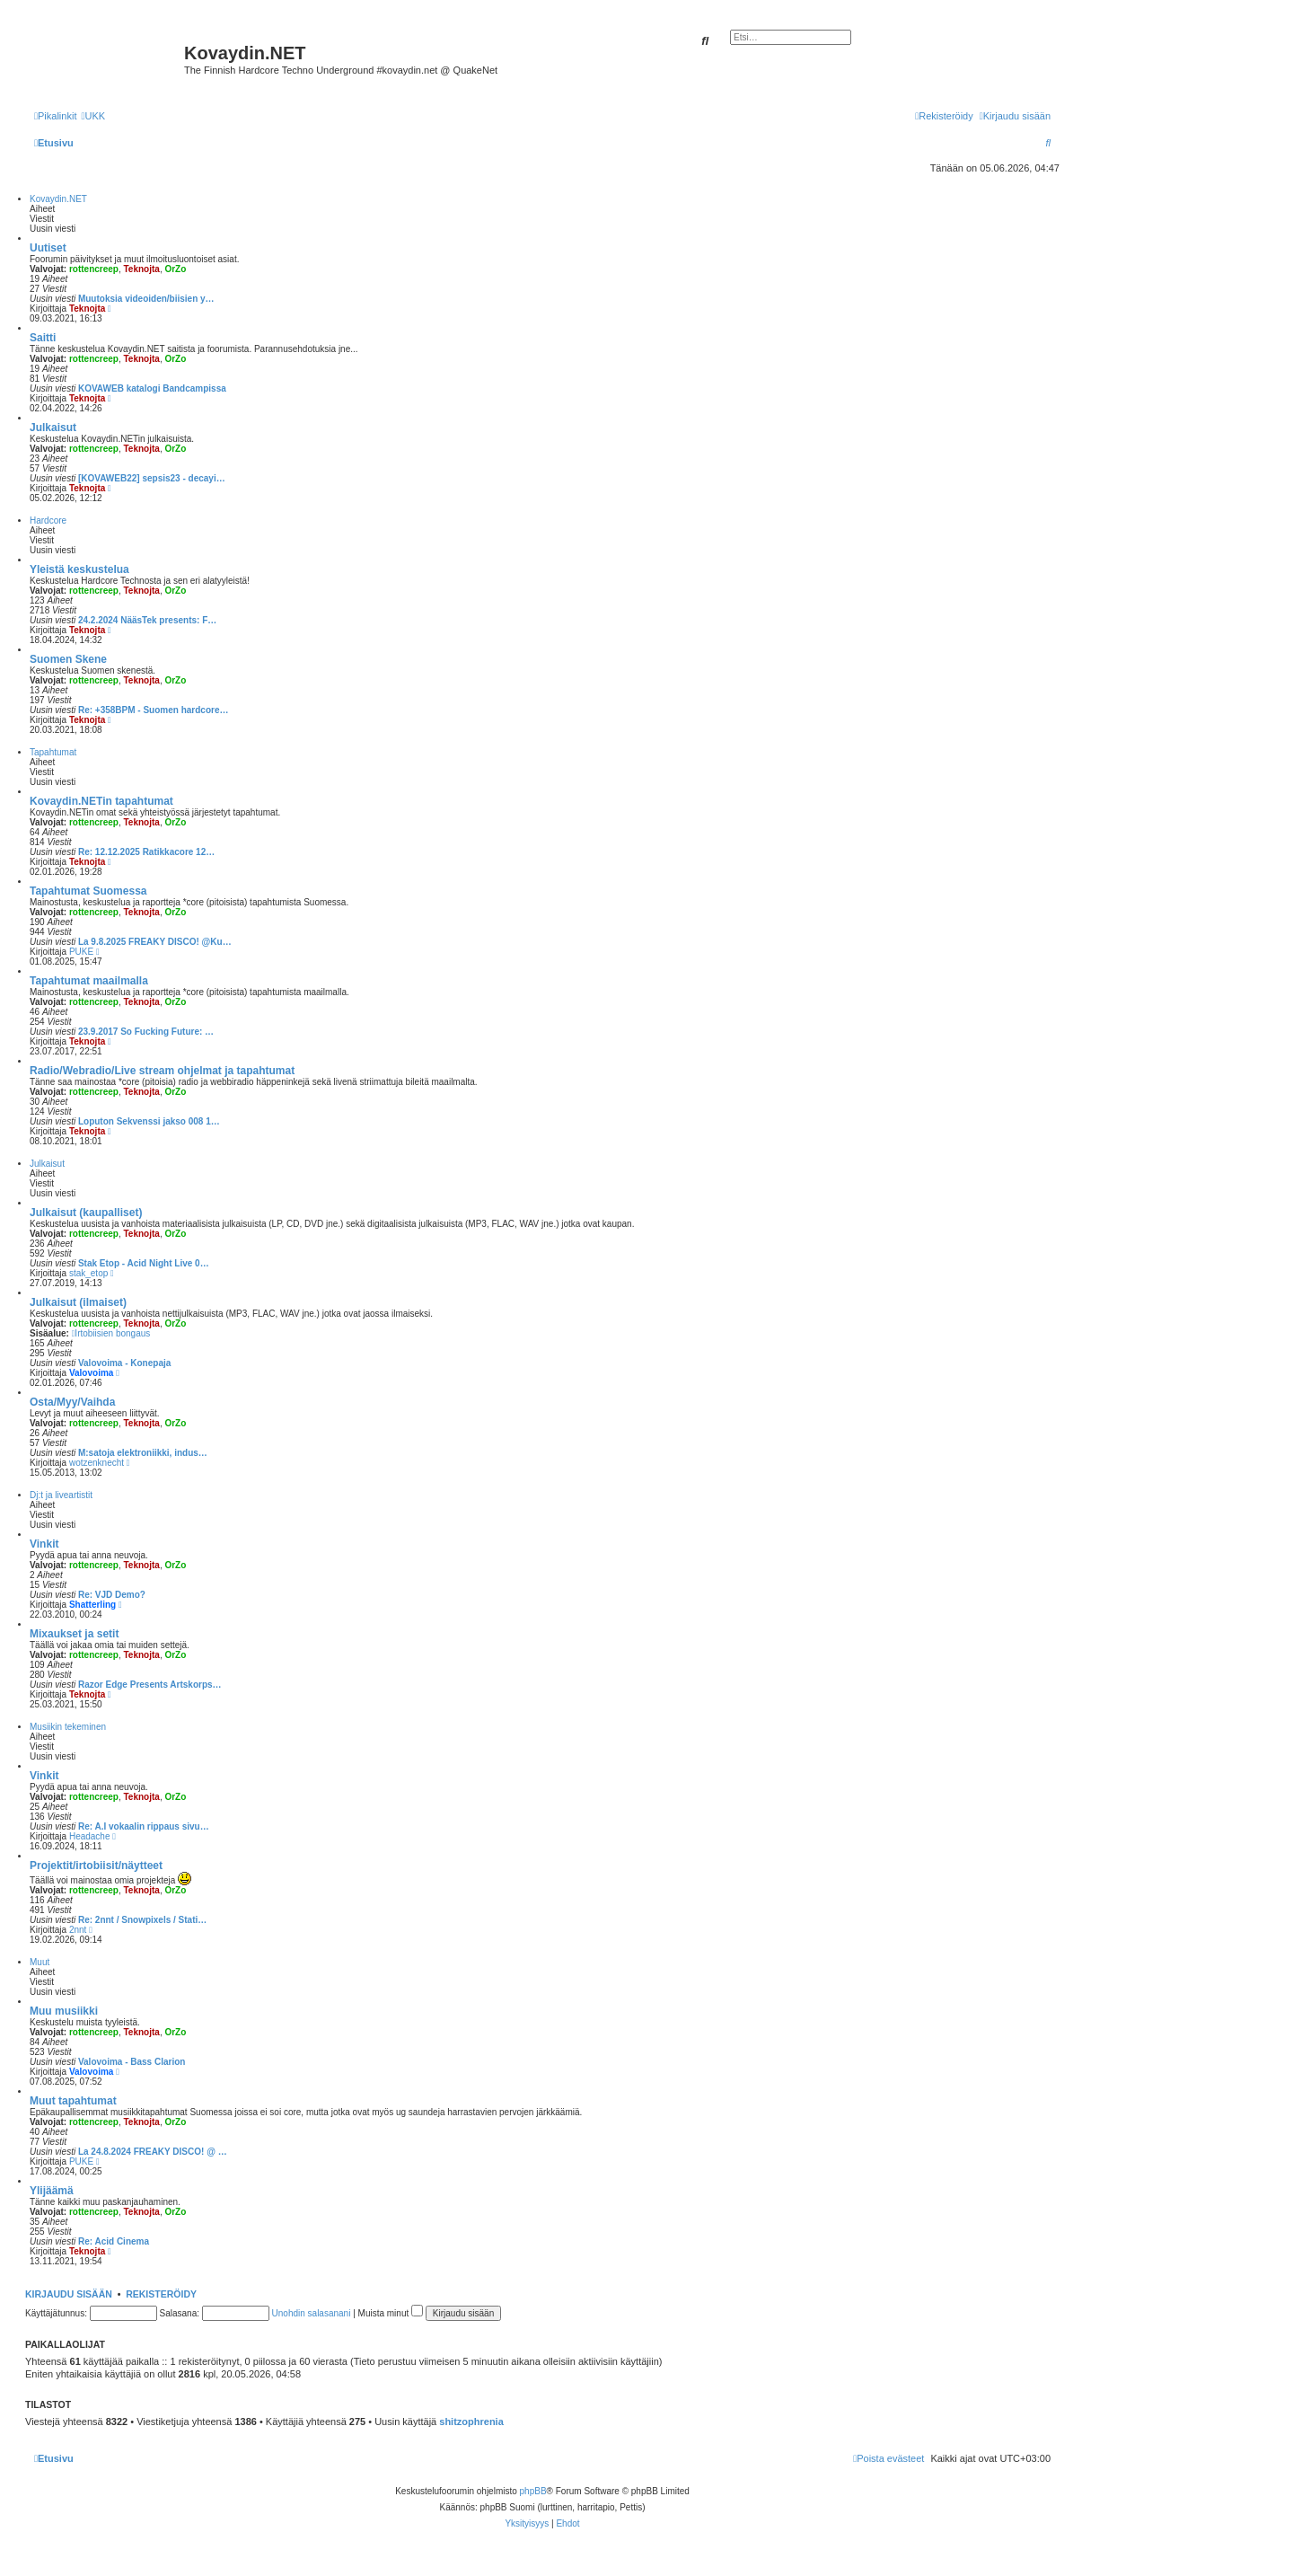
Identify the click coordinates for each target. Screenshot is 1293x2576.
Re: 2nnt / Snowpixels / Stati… (142, 1920)
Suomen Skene (68, 659)
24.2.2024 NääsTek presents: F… (147, 620)
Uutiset (48, 248)
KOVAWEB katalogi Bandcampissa (152, 388)
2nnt (77, 1930)
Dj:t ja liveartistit (61, 1495)
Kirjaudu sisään (68, 2294)
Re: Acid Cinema (113, 2241)
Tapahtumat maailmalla (89, 981)
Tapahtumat (53, 752)
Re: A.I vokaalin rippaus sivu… (143, 1826)
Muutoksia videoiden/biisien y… (146, 299)
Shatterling (92, 1605)
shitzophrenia (471, 2421)
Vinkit (44, 1544)
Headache (89, 1836)
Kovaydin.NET (58, 199)
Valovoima (91, 1373)
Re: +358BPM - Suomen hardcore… (153, 710)
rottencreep (94, 269)
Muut (39, 1962)
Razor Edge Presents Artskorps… (150, 1684)
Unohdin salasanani (311, 2313)
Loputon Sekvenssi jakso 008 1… (149, 1121)
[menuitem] (93, 116)
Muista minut (390, 2313)
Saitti (43, 337)
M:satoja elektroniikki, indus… (142, 1453)
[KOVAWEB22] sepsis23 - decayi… (151, 478)
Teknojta (142, 269)
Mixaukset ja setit (74, 1634)
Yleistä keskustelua (79, 569)
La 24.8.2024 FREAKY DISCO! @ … (152, 2152)
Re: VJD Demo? (111, 1595)
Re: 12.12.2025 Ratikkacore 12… (146, 852)
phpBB (533, 2491)
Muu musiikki (64, 2011)
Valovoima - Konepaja (124, 1363)
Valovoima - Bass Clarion (132, 2062)
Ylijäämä (52, 2190)
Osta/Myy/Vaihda (72, 1402)
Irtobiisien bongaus (111, 1333)
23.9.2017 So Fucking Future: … (146, 1032)
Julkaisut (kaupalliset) (86, 1212)
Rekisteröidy (161, 2294)
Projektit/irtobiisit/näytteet (96, 1865)
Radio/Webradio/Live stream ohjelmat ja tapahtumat (162, 1070)
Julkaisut (53, 427)
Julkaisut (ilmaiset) (78, 1302)
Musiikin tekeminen (68, 1727)
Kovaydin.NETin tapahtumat (101, 801)
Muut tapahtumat (73, 2101)
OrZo (175, 269)
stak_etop (88, 1273)
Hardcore (48, 520)
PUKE (81, 952)
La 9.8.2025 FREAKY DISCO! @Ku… (155, 942)
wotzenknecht (96, 1463)
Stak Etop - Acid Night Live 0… (143, 1263)
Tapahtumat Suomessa (88, 891)
